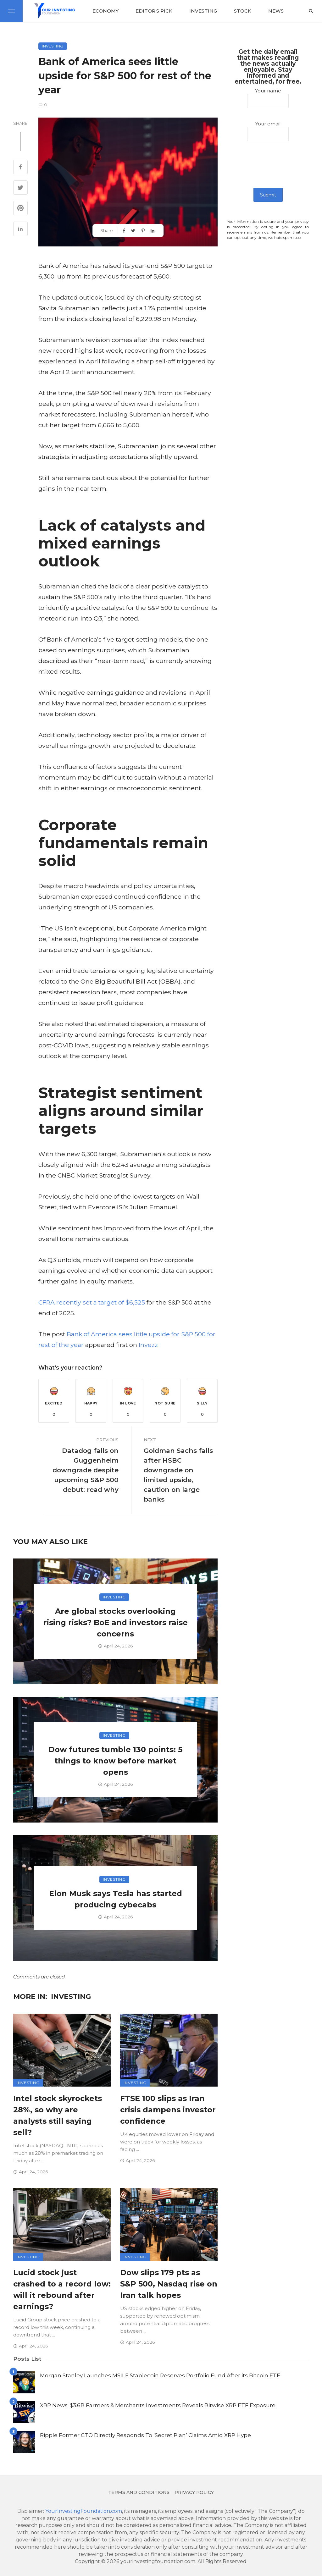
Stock (242, 11)
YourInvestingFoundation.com (83, 2511)
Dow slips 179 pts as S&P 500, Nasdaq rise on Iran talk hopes (168, 2284)
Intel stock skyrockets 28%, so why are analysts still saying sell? (57, 2115)
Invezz (148, 1345)
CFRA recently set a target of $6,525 (92, 1302)
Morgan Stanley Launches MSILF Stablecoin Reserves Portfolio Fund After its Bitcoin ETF (160, 2375)
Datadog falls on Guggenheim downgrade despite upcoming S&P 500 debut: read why (86, 1470)
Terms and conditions (138, 2492)
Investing (203, 11)
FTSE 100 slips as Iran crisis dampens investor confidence (168, 2110)
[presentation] (268, 169)
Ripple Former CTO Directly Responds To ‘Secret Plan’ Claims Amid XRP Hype (145, 2435)
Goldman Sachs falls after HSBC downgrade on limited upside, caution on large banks (178, 1475)
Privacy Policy (194, 2492)
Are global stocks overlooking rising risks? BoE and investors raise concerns (115, 1622)
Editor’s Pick (154, 11)
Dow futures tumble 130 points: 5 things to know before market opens (115, 1761)
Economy (105, 11)
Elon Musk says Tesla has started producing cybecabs (115, 1899)
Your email (268, 131)
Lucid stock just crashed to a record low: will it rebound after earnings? (62, 2289)
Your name (268, 98)
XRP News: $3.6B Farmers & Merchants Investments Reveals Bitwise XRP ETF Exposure (157, 2405)
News (276, 11)
